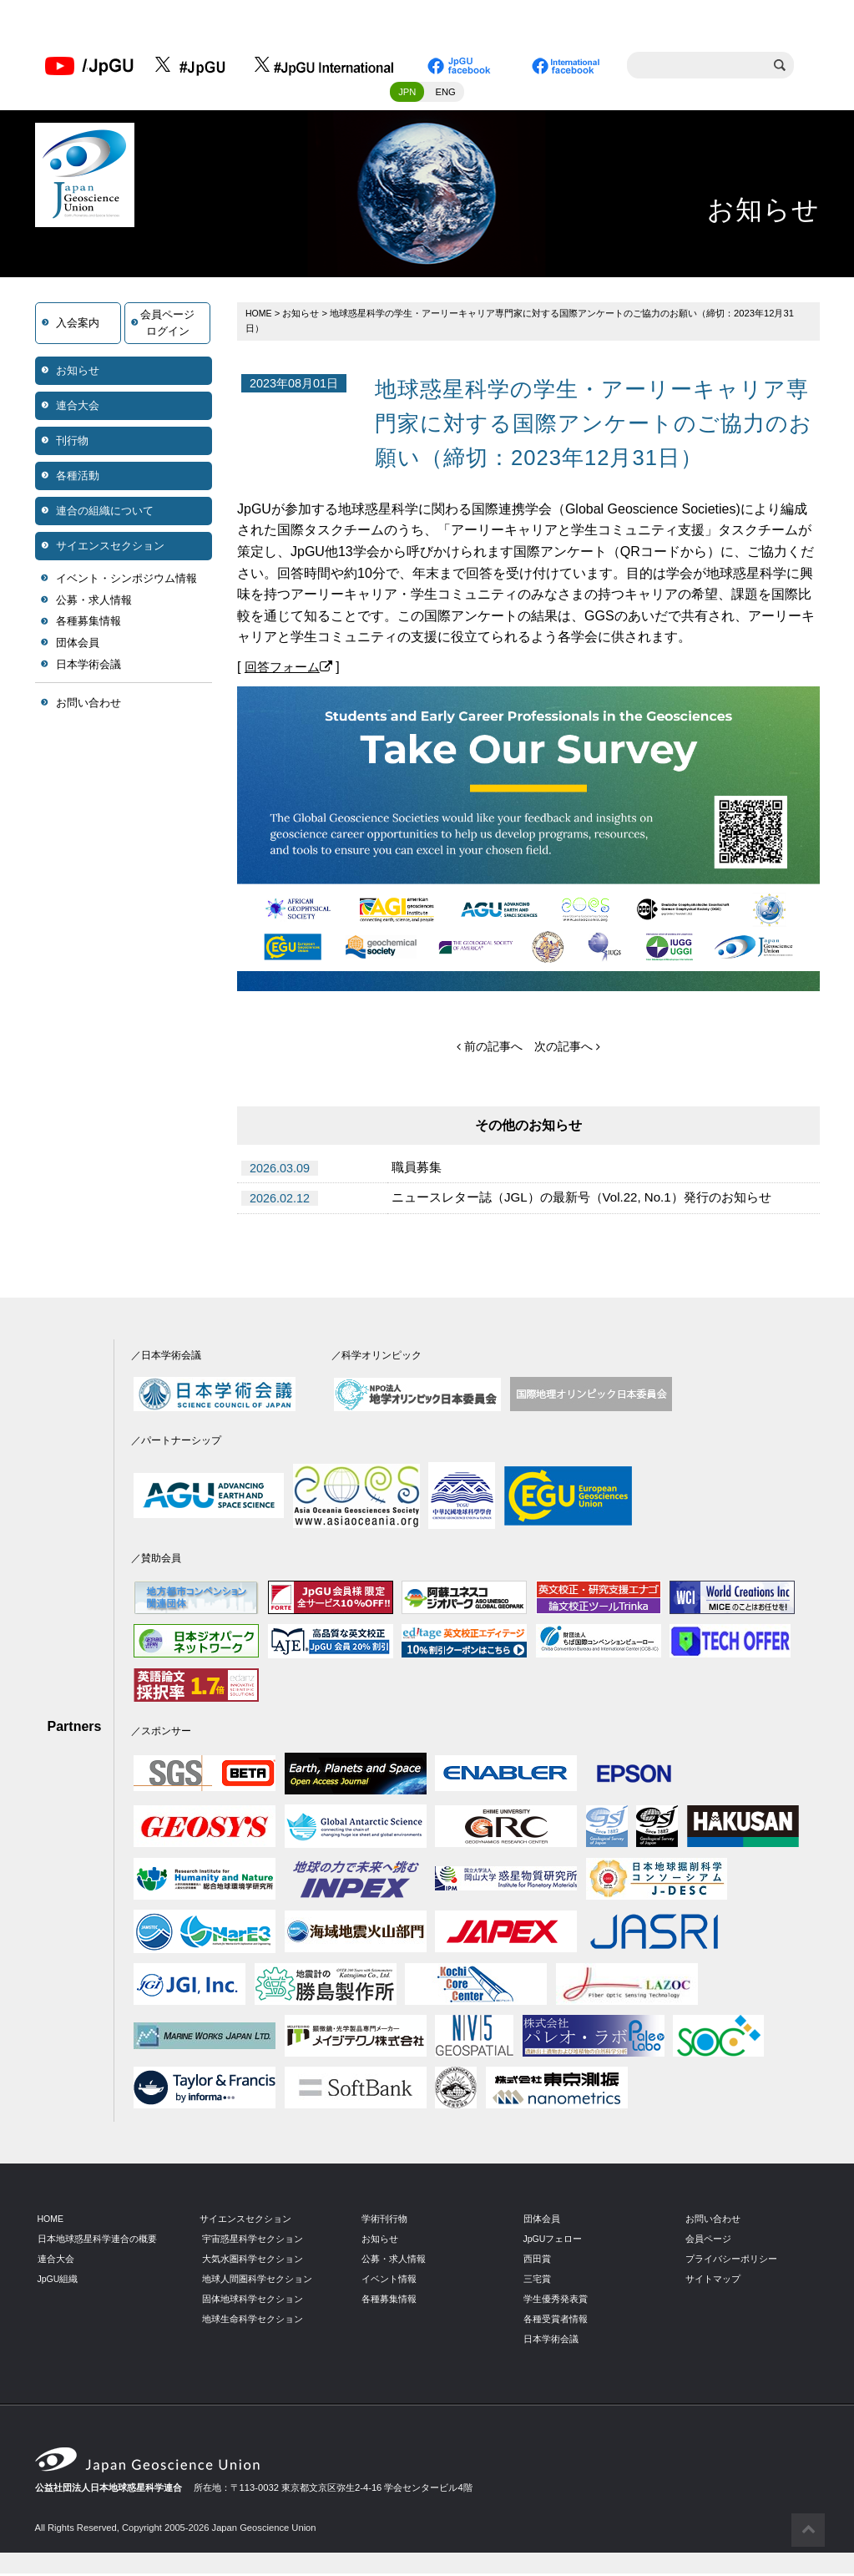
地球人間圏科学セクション (257, 2281)
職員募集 (418, 1170)
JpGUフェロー (553, 2241)
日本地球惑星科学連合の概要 (97, 2241)
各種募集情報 (88, 624)
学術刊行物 (384, 2221)
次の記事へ (567, 1048)
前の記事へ (490, 1048)
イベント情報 (389, 2281)
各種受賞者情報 (555, 2321)
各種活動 (77, 478)
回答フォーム (291, 669)
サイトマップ (712, 2281)
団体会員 (77, 645)
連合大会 (77, 408)
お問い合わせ (88, 705)
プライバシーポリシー (731, 2261)
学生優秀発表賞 (555, 2301)
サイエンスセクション (110, 548)
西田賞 (537, 2261)
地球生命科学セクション (252, 2321)
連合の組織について (105, 513)
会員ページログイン (167, 325)
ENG (446, 94)
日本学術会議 (88, 666)
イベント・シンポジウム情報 (126, 580)
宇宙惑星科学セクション (252, 2241)
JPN (407, 94)
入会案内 (77, 325)
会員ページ (708, 2241)
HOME (259, 316)
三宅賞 (537, 2281)
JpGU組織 (59, 2281)
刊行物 (72, 443)
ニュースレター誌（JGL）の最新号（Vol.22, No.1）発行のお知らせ (594, 1201)
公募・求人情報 (94, 602)
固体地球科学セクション (252, 2301)
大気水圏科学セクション (252, 2261)
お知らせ (77, 373)
